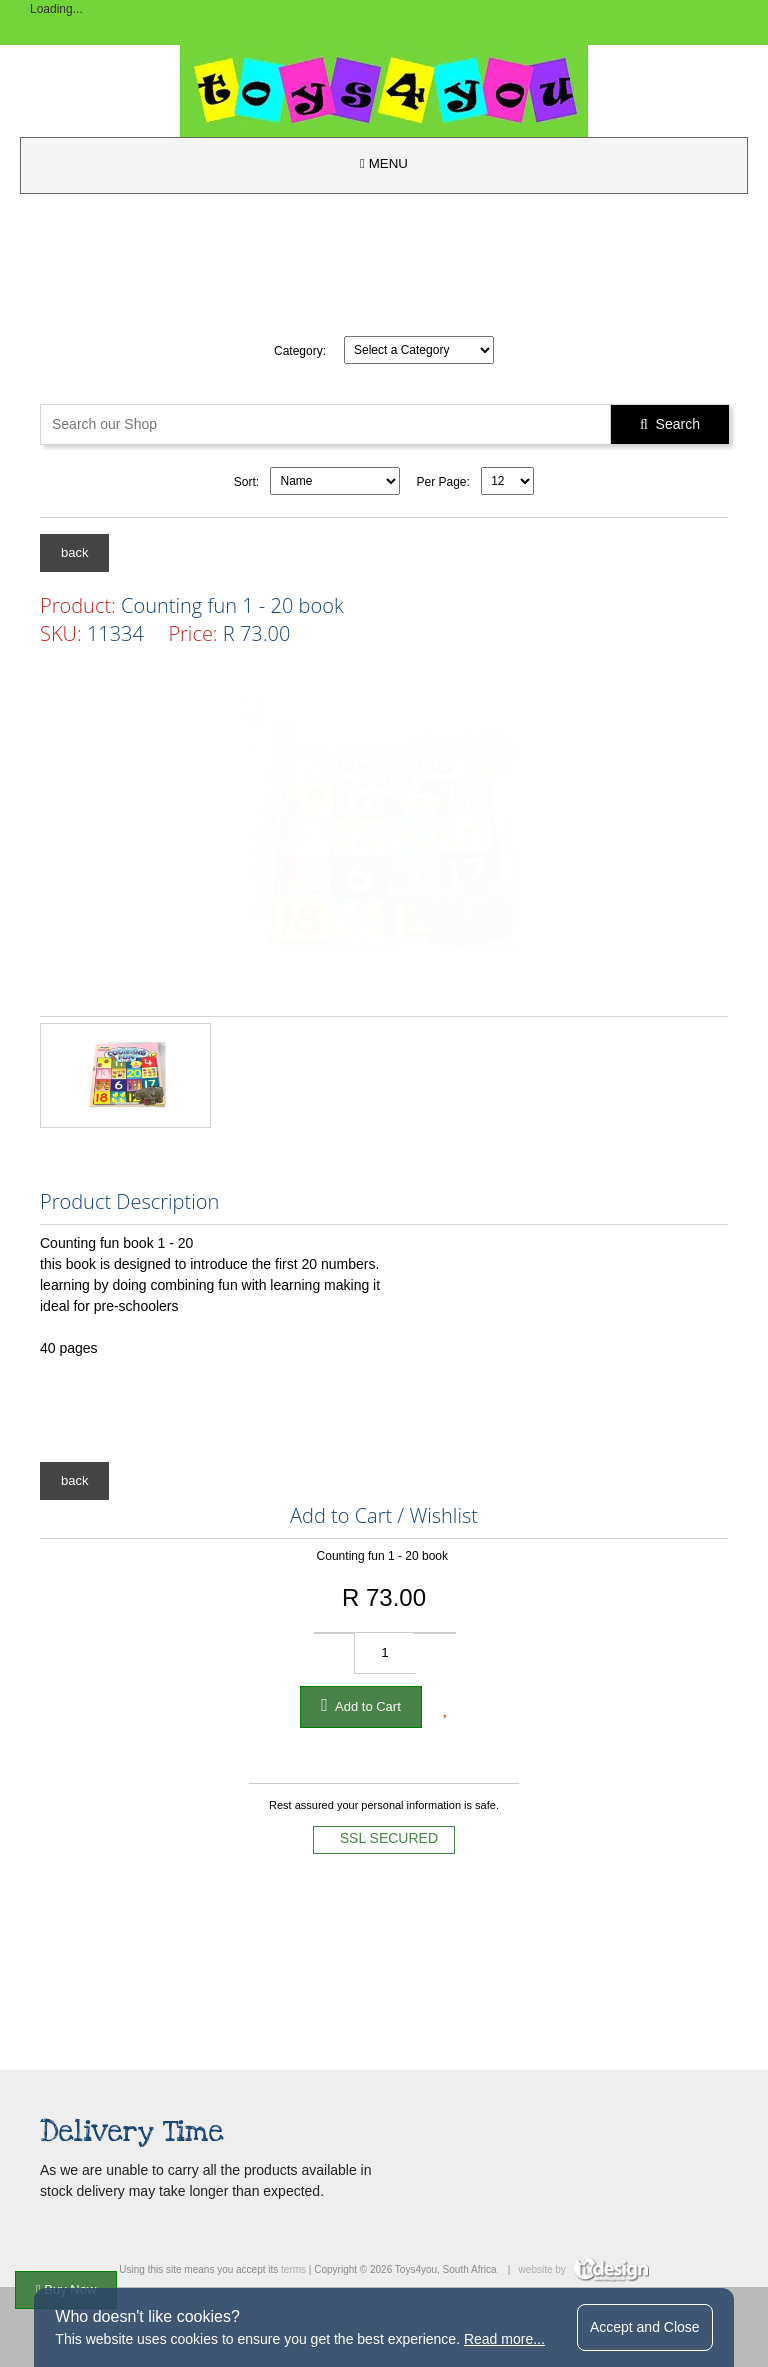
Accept (645, 2327)
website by (584, 2269)
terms (293, 2269)
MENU (384, 163)
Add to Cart (361, 1705)
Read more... (504, 2339)
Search (670, 424)
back (74, 552)
